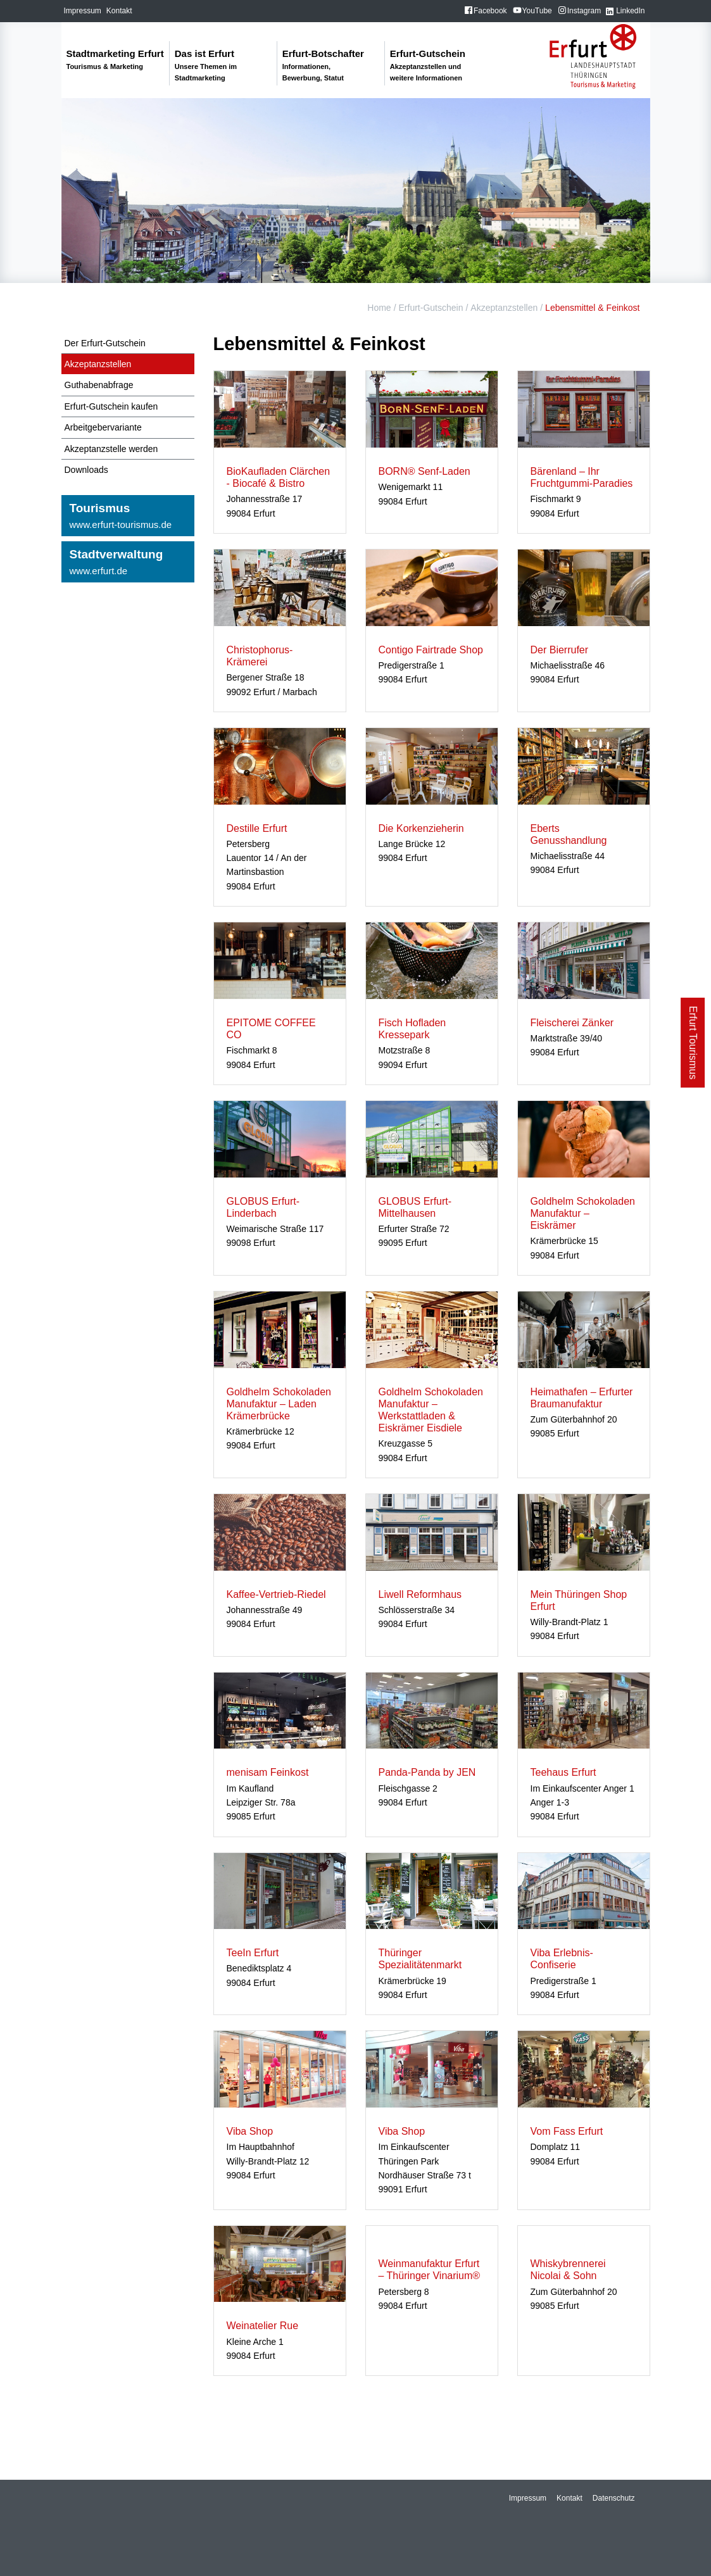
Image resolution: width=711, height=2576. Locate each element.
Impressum (82, 10)
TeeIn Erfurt (253, 1952)
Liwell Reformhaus (420, 1594)
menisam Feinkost (268, 1772)
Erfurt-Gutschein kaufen (111, 406)
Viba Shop (250, 2131)
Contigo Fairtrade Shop (431, 649)
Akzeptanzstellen (504, 308)
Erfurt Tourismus (693, 1042)
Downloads (86, 470)
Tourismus (128, 516)
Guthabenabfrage (99, 385)
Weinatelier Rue (263, 2325)
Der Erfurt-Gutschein (105, 343)
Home (379, 308)
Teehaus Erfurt (563, 1772)
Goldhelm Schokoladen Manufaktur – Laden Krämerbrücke (279, 1403)
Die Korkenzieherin (421, 828)
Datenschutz (614, 2498)
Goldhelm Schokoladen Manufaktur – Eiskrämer (583, 1213)
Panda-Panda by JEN (427, 1772)
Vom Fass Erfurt (567, 2131)
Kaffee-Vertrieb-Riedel (276, 1594)
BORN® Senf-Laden (424, 471)
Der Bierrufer (560, 649)
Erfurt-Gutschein (431, 308)
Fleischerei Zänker (572, 1022)
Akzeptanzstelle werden (111, 449)
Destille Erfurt (257, 828)
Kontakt (119, 10)
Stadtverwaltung (128, 563)
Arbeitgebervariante (103, 427)
